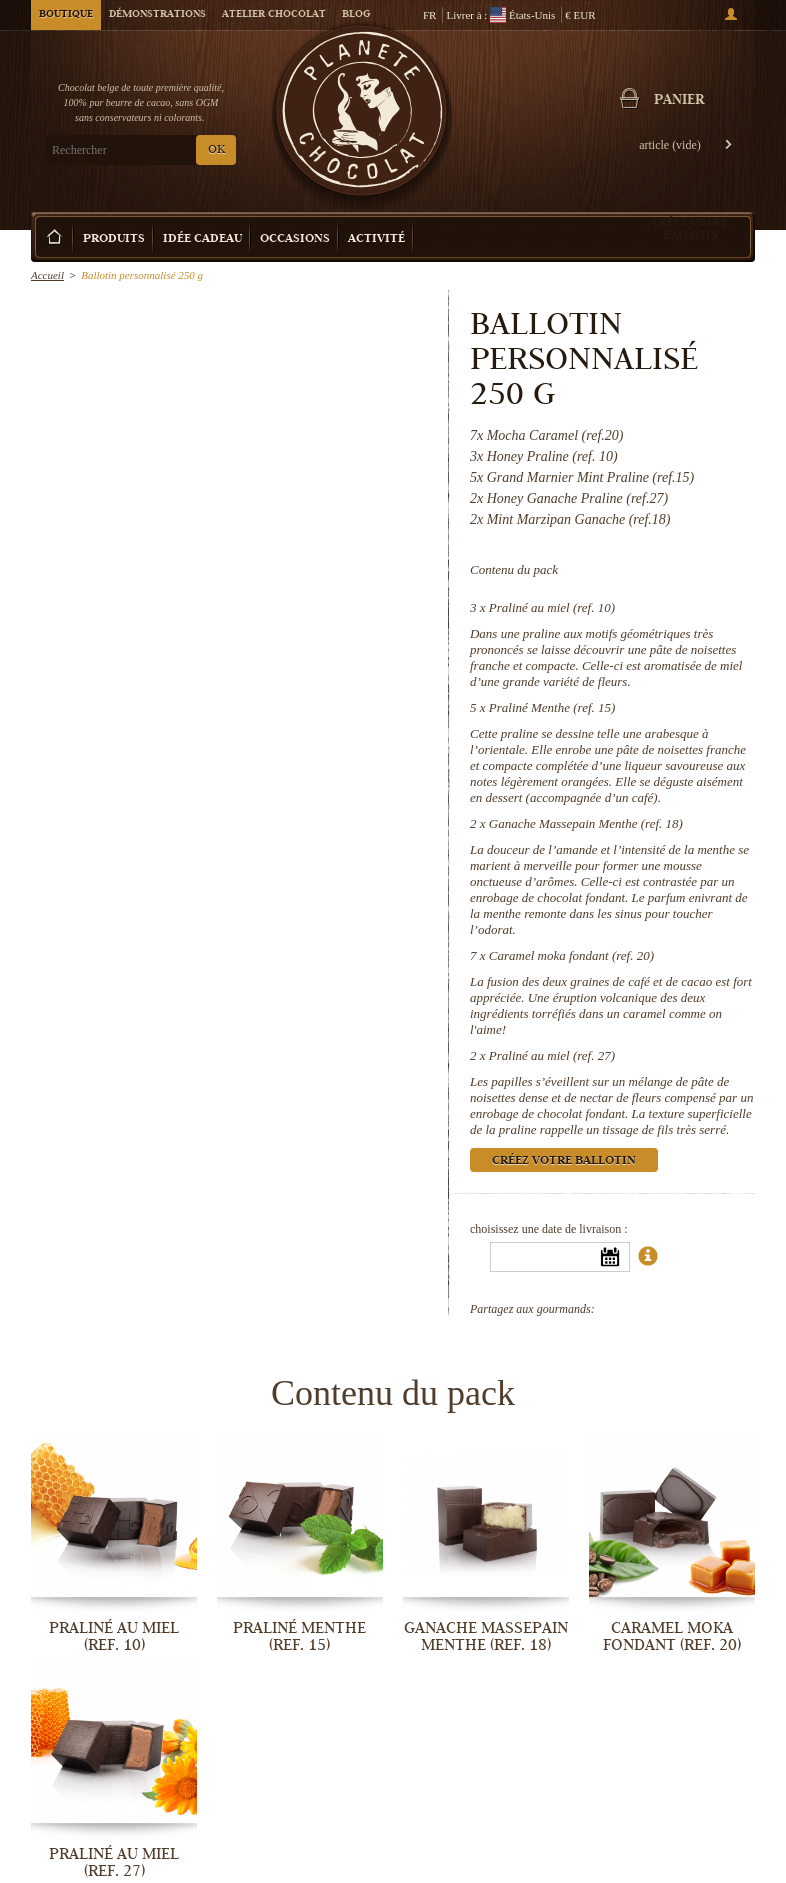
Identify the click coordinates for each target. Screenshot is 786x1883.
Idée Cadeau (202, 239)
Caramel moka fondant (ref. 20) (571, 955)
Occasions (295, 239)
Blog (356, 15)
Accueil (47, 275)
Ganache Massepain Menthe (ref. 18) (586, 823)
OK (216, 150)
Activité (376, 239)
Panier (680, 101)
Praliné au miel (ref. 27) (552, 1055)
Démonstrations (157, 15)
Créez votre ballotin (690, 228)
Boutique (66, 15)
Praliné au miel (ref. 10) (552, 607)
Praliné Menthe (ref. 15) (552, 707)
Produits (114, 239)
